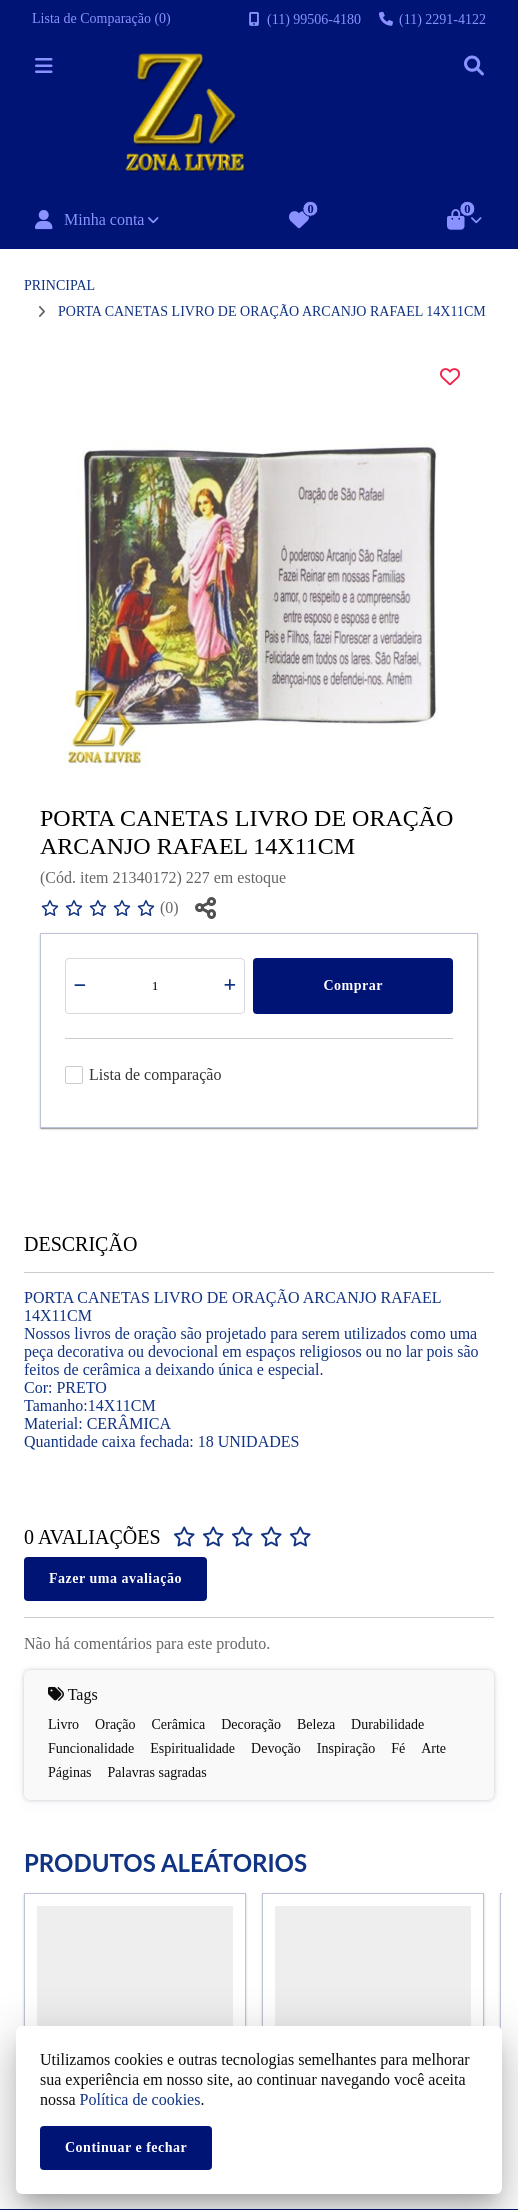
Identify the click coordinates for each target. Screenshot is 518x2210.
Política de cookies (140, 2099)
